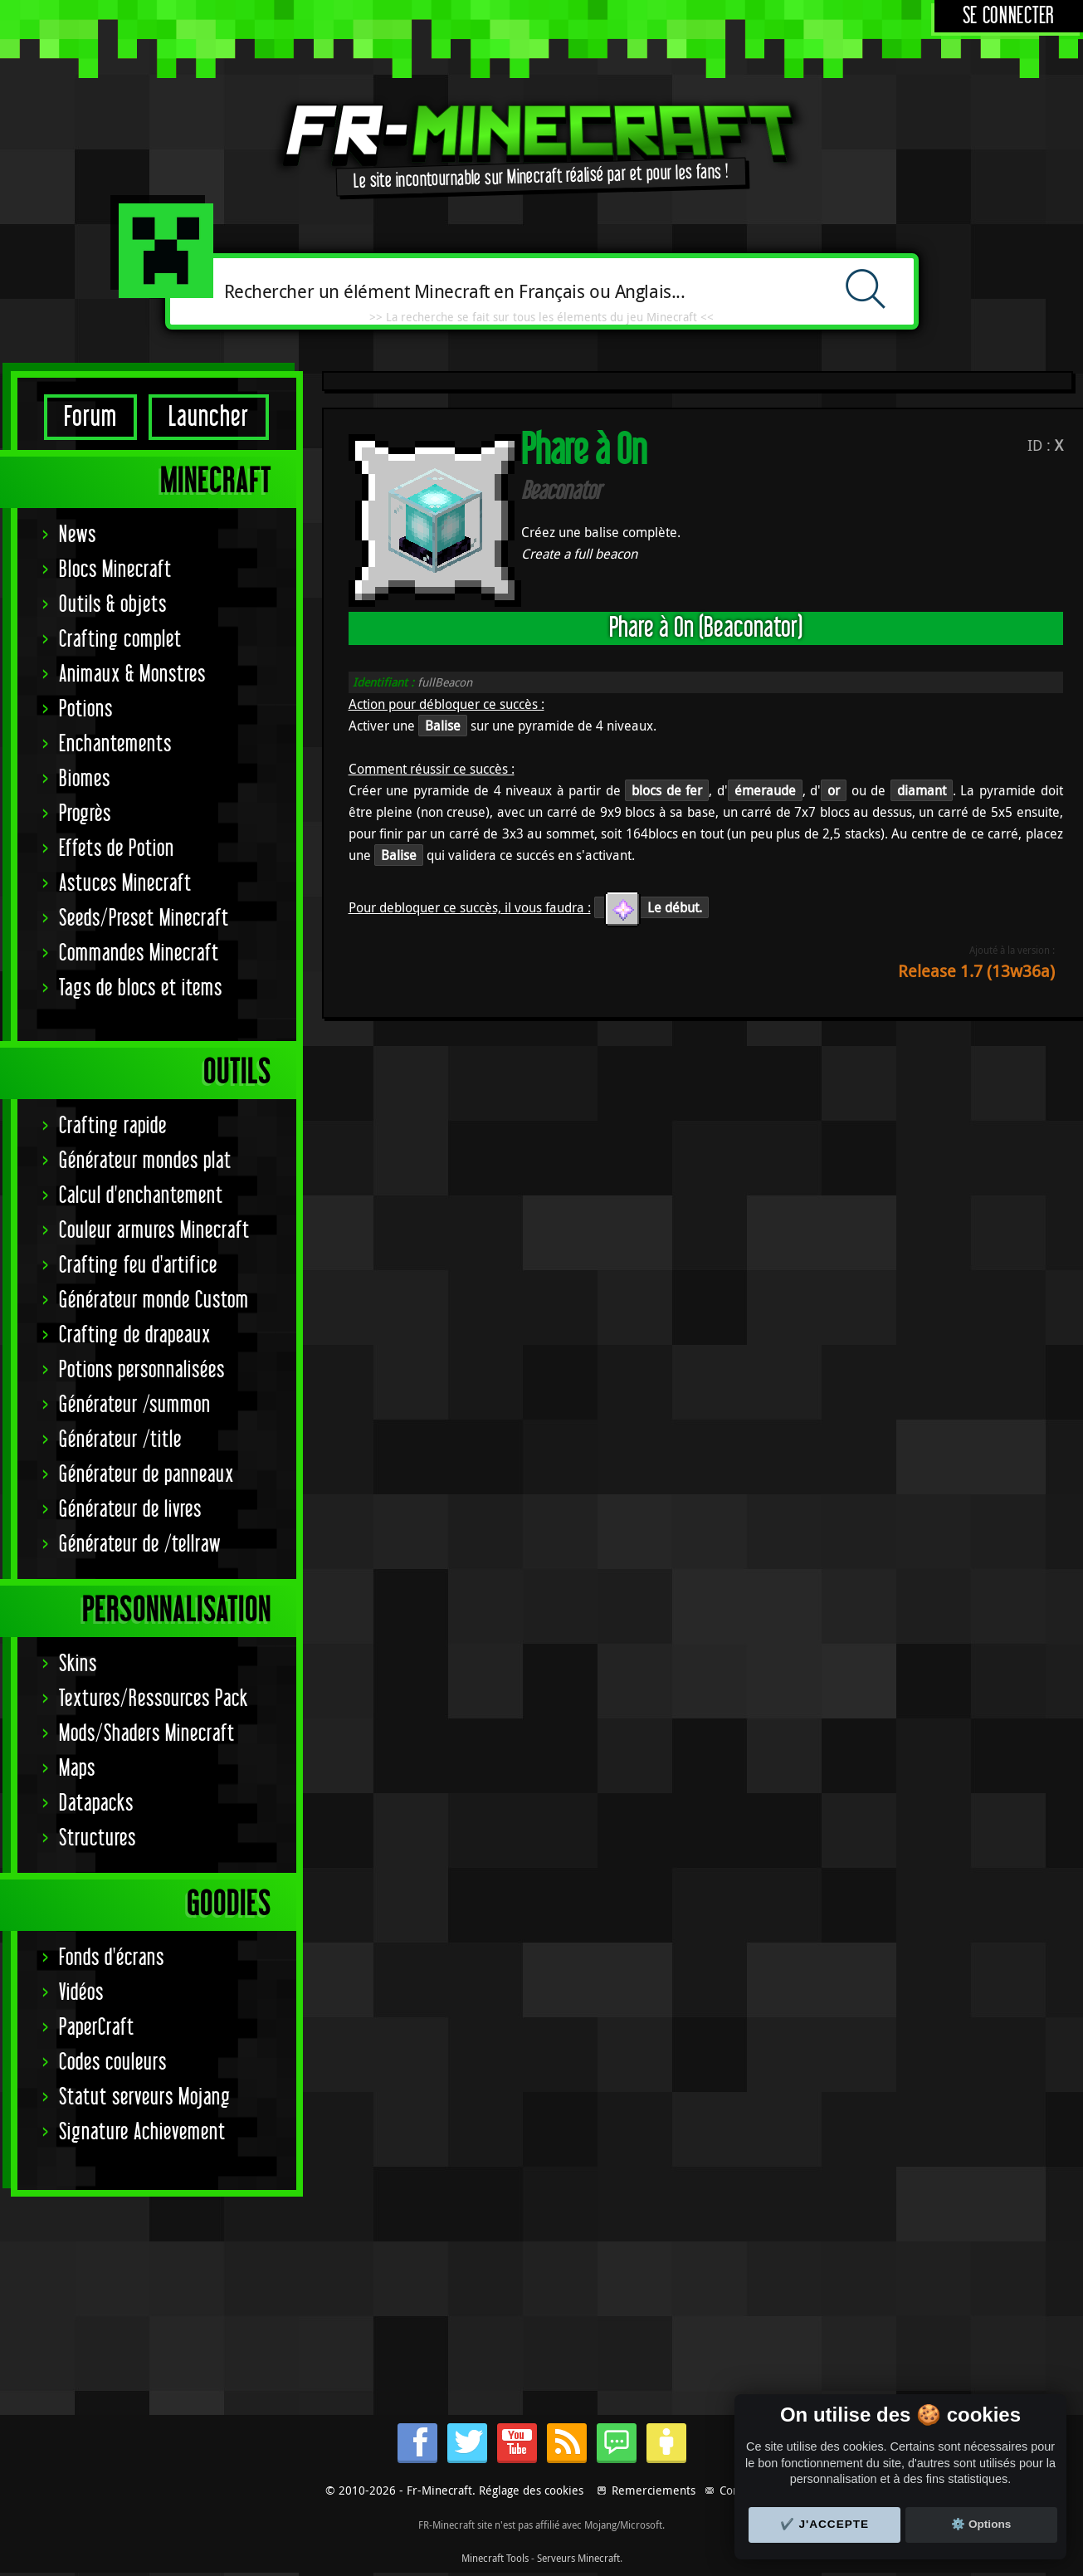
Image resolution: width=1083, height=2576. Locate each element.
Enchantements (115, 744)
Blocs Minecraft (115, 570)
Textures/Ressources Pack (153, 1699)
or (833, 790)
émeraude (765, 790)
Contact (739, 2490)
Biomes (84, 779)
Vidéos (81, 1993)
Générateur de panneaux (146, 1475)
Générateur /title (120, 1440)
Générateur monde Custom (154, 1300)
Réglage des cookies (531, 2490)
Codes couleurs (113, 2063)
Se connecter (1009, 16)
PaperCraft (96, 2028)
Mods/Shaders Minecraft (147, 1734)
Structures (97, 1838)
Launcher (208, 417)
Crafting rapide (113, 1126)
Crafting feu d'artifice (138, 1266)
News (77, 535)
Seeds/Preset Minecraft (144, 919)
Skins (78, 1664)
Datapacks (96, 1803)
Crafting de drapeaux (135, 1335)
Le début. (651, 907)
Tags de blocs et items (140, 988)
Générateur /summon (135, 1405)
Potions (86, 709)
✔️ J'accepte (825, 2524)
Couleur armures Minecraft (154, 1231)
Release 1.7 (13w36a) (976, 971)
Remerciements (653, 2490)
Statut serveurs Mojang (145, 2097)
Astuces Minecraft (125, 884)
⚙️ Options (981, 2524)
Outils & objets (113, 605)
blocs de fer (667, 790)
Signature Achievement (142, 2132)
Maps (77, 1769)
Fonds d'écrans (111, 1958)
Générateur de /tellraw (140, 1544)
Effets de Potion (116, 849)
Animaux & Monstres (132, 674)
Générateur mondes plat (145, 1161)
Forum (90, 417)
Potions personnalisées (142, 1370)
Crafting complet (120, 640)
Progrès (85, 814)
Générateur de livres (130, 1510)
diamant (921, 790)
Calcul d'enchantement (141, 1196)
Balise (443, 725)
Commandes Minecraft (139, 953)
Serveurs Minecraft (578, 2557)
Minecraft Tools (495, 2557)
